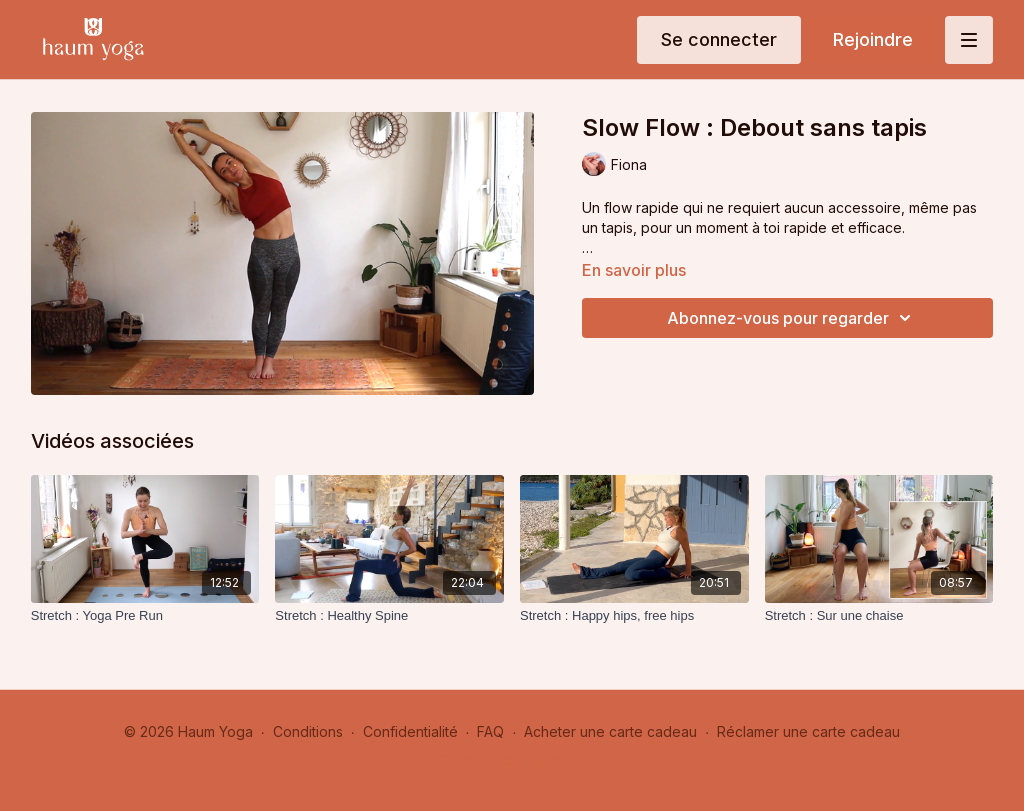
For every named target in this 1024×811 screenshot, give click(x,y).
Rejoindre (873, 39)
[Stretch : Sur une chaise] (879, 616)
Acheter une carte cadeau (610, 731)
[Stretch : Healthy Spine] (389, 616)
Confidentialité (410, 731)
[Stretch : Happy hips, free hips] (634, 616)
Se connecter (719, 39)
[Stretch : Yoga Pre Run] (145, 616)
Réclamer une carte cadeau (808, 731)
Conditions (308, 731)
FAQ (490, 731)
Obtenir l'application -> (520, 760)
